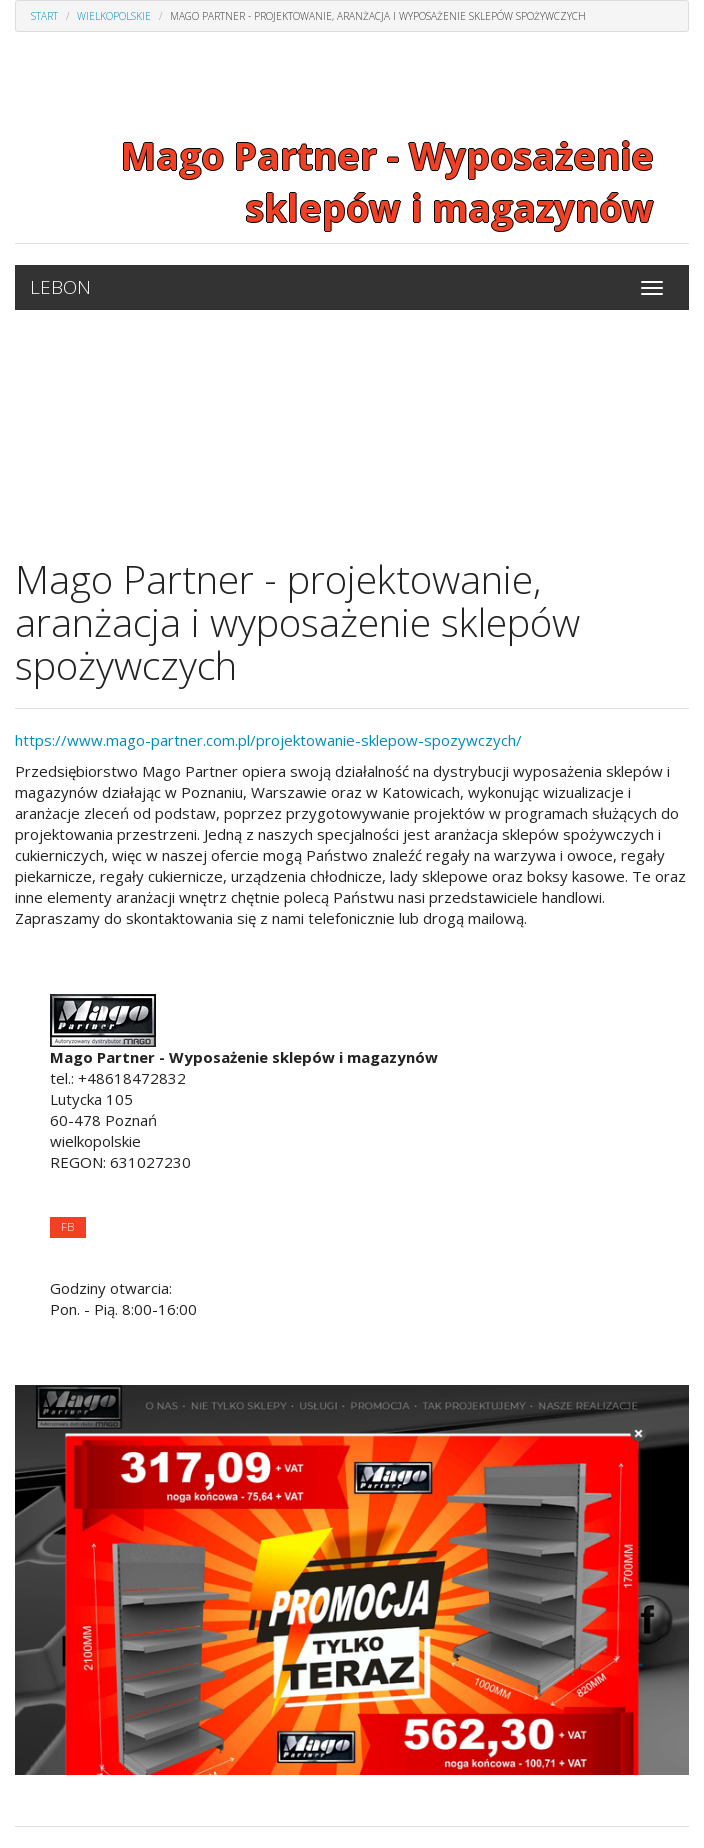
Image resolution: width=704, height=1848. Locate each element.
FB (67, 1226)
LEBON (60, 287)
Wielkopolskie (114, 16)
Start (44, 16)
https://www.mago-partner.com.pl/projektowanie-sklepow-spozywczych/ (268, 740)
